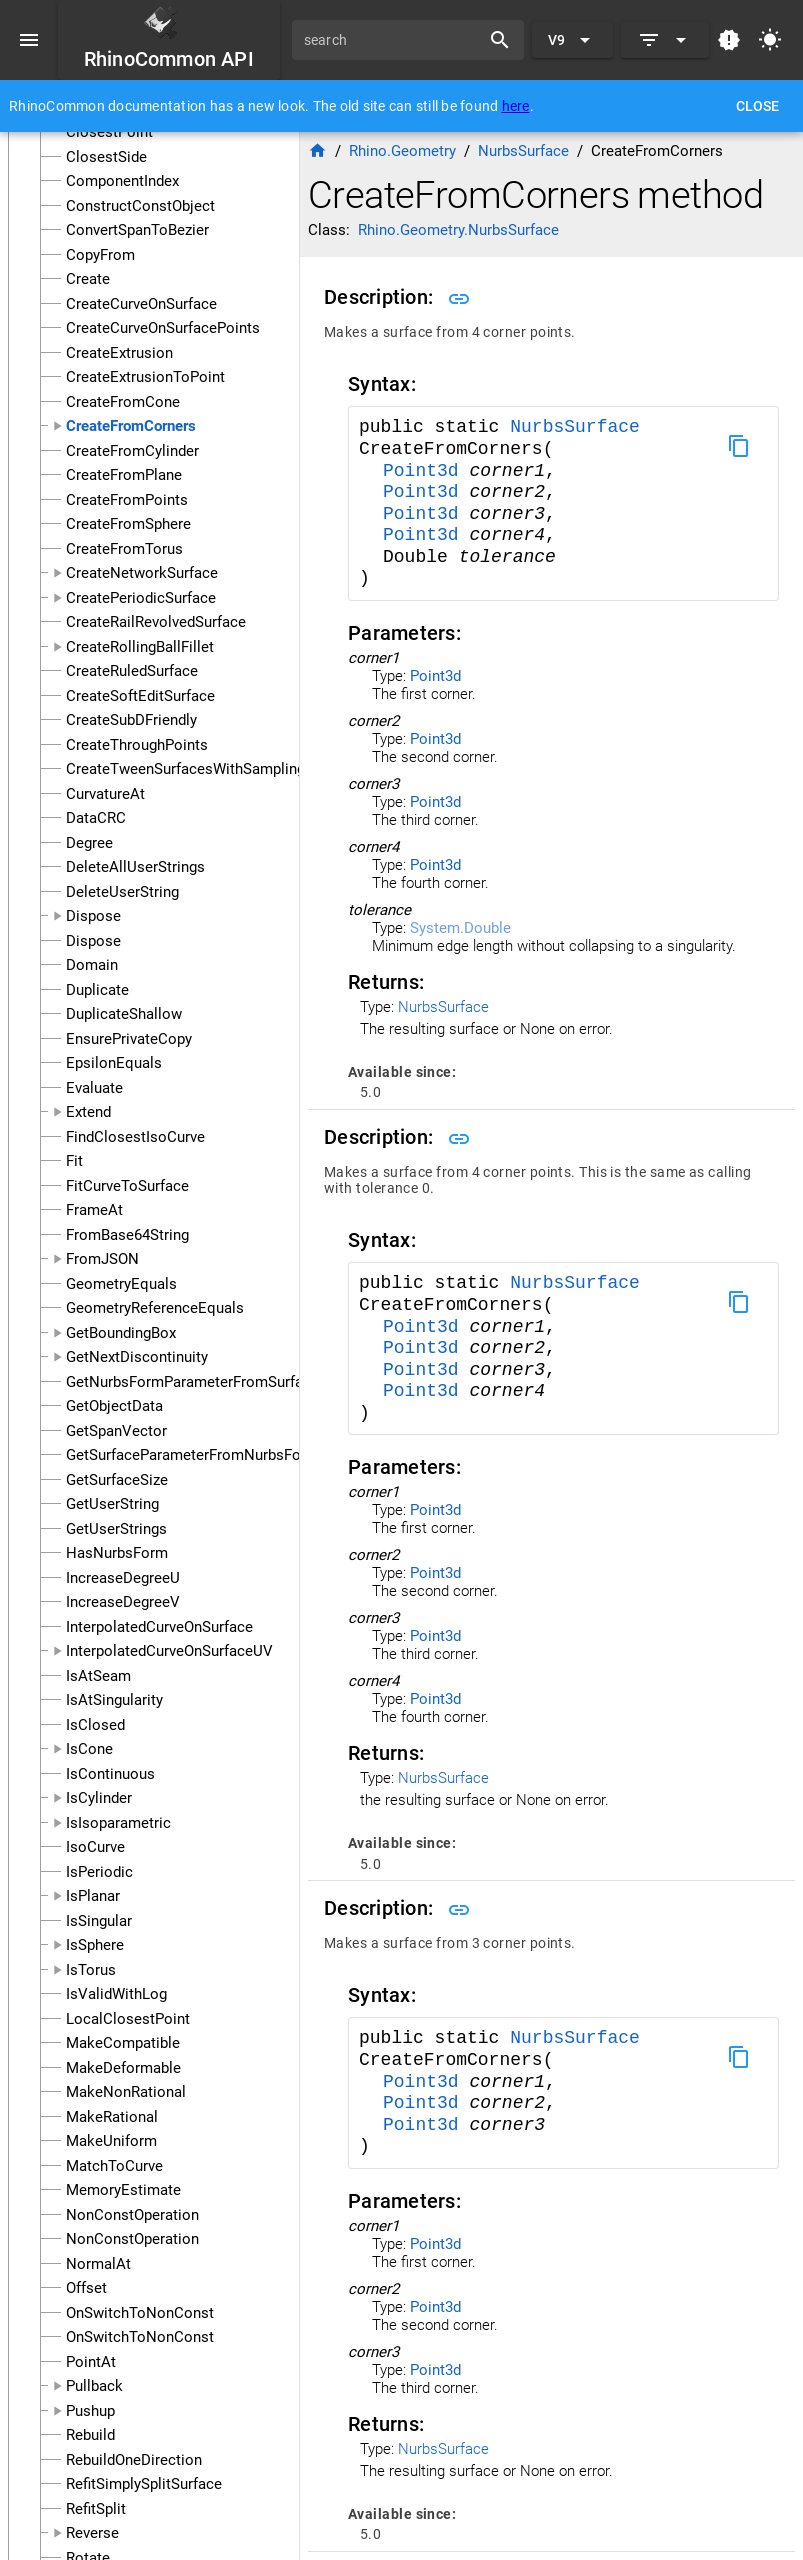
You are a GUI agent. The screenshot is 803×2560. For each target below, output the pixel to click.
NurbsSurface (575, 427)
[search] (393, 40)
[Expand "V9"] (572, 40)
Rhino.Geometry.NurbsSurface (458, 230)
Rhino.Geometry (402, 151)
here (516, 106)
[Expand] (665, 40)
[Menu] (29, 40)
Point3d (426, 471)
